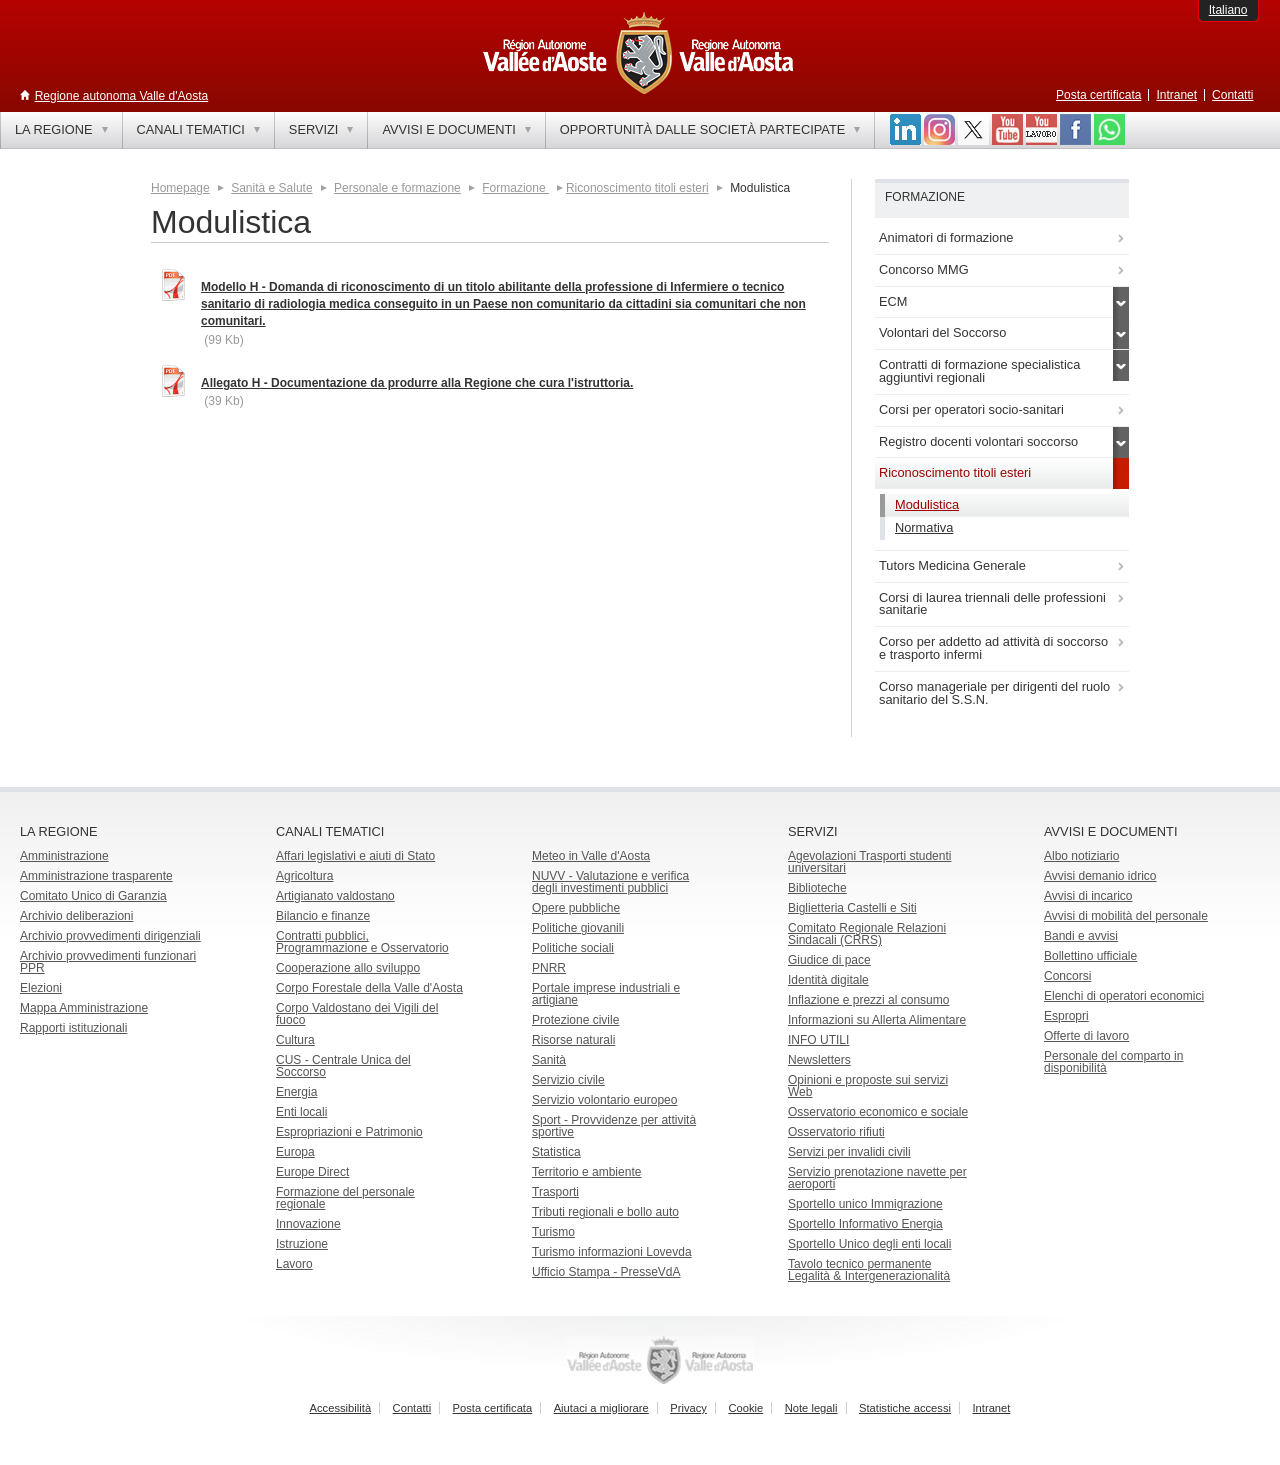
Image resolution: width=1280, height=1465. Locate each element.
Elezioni (41, 988)
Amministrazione (64, 856)
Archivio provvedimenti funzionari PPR (108, 962)
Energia (296, 1092)
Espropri (1066, 1016)
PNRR (549, 968)
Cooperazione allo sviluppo (348, 968)
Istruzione (302, 1244)
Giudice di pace (829, 960)
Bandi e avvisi (1081, 936)
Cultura (295, 1040)
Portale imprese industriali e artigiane (606, 994)
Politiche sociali (573, 948)
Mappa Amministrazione (84, 1008)
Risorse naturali (573, 1040)
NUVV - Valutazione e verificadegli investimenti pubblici (610, 882)
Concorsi (1067, 976)
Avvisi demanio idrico (1100, 876)
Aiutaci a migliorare (601, 1408)
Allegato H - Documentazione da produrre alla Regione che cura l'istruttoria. (417, 383)
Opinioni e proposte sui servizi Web (868, 1086)
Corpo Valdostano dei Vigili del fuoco (357, 1014)
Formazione (515, 188)
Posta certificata (1098, 95)
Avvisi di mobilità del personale (1126, 916)
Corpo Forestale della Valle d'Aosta (369, 988)
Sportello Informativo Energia (865, 1224)
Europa (295, 1152)
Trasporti (555, 1192)
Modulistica (927, 504)
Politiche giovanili (578, 928)
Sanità (549, 1060)
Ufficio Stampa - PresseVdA (606, 1272)
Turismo (553, 1232)
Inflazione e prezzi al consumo (868, 1000)
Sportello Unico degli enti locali (869, 1244)
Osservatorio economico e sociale (878, 1112)
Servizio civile (568, 1080)
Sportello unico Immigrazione (865, 1204)
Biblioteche (817, 888)
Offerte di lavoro (1086, 1036)
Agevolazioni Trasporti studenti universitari (869, 862)
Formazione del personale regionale (345, 1198)
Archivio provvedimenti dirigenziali (110, 936)
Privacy (688, 1408)
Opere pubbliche (576, 908)
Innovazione (308, 1224)
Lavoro (294, 1264)
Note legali (811, 1408)
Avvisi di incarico (1088, 896)
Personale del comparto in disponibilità (1113, 1062)
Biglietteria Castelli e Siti (852, 908)
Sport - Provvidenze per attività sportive (614, 1126)
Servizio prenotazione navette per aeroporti (877, 1178)
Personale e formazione (397, 188)
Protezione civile (575, 1020)
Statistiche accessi (905, 1408)
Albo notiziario (1081, 856)
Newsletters (819, 1060)
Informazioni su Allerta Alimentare (877, 1020)
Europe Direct (312, 1172)
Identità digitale (828, 980)
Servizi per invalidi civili (849, 1152)
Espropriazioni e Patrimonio (349, 1132)
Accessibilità (341, 1408)
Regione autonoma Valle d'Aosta (122, 96)
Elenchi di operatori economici (1124, 996)
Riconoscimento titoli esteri (637, 188)
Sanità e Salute (271, 188)
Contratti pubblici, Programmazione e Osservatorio (362, 942)
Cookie (745, 1408)
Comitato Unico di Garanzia (93, 896)
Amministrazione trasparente (96, 876)
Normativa (924, 527)
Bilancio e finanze (323, 916)
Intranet (1176, 95)
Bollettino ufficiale (1090, 956)
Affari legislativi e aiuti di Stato (355, 856)
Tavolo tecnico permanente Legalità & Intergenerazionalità (869, 1270)
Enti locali (301, 1112)
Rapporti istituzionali (73, 1028)
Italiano (1228, 10)
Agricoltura (304, 876)
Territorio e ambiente (586, 1172)
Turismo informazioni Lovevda (612, 1252)
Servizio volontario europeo (604, 1100)
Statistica (556, 1152)
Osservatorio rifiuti (836, 1132)
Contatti (1232, 95)
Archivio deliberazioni (76, 916)
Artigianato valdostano (335, 896)
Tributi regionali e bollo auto (605, 1212)
